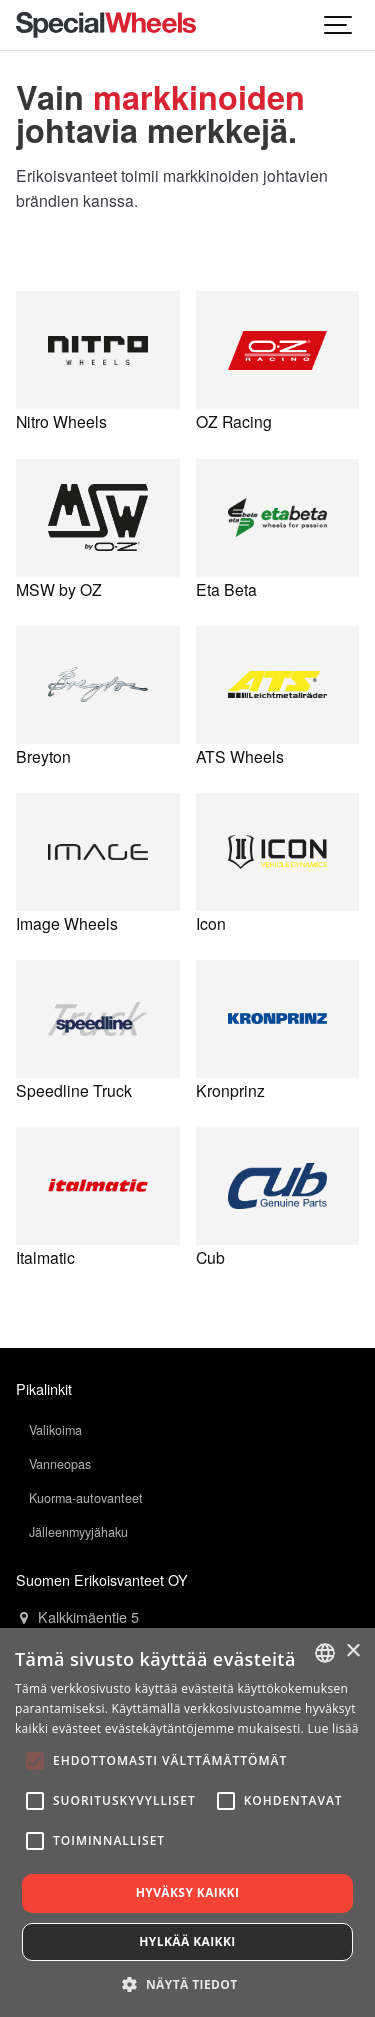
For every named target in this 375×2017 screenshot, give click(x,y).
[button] (187, 1984)
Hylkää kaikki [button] (187, 1941)
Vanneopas (60, 1464)
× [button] (352, 1651)
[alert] (187, 1822)
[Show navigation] (339, 25)
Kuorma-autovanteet (86, 1498)
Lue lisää (332, 1728)
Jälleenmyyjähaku (78, 1532)
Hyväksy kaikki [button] (188, 1892)
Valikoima (55, 1430)
